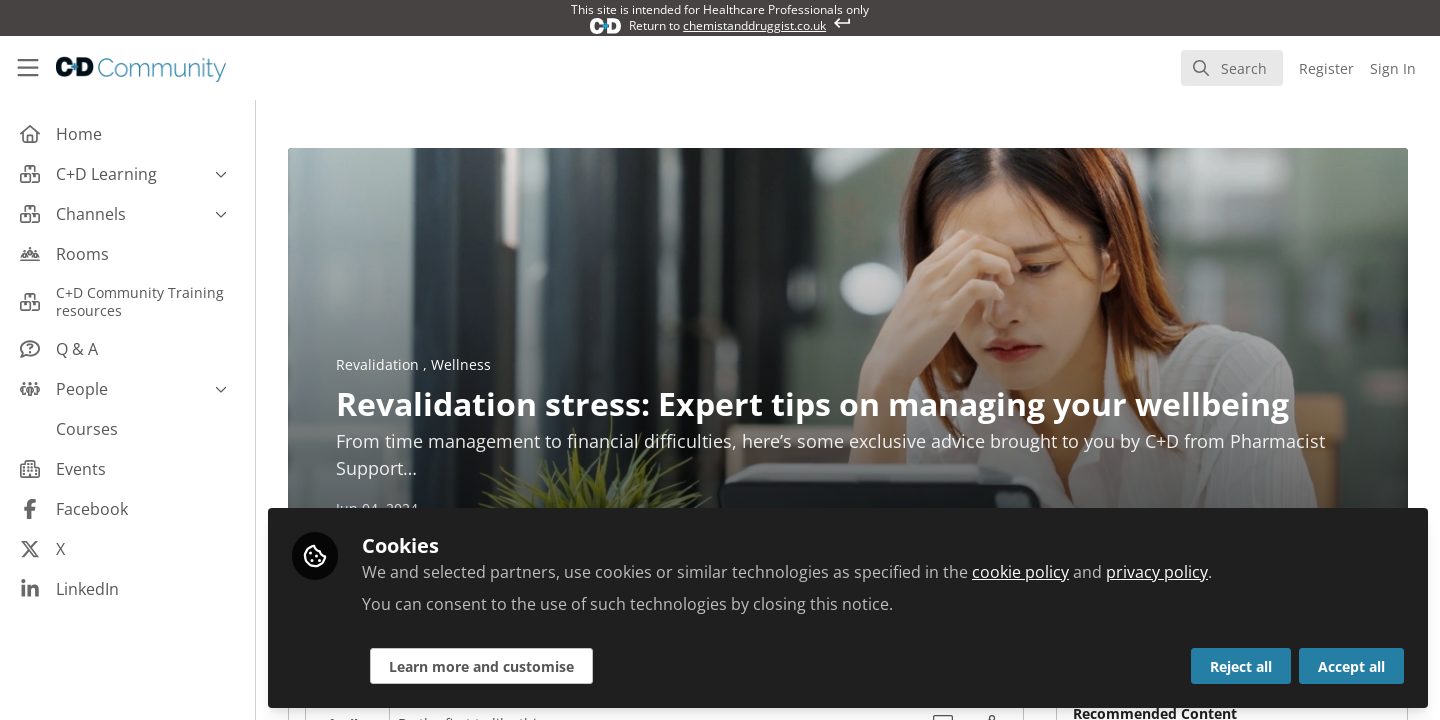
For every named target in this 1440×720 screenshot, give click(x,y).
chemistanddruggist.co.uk (754, 25)
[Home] (141, 68)
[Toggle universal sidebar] (28, 68)
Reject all (1241, 666)
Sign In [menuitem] (1393, 68)
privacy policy (1157, 572)
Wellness (461, 364)
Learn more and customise (481, 666)
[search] (1232, 68)
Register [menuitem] (1326, 68)
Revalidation (379, 364)
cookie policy (1020, 572)
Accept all (1351, 666)
